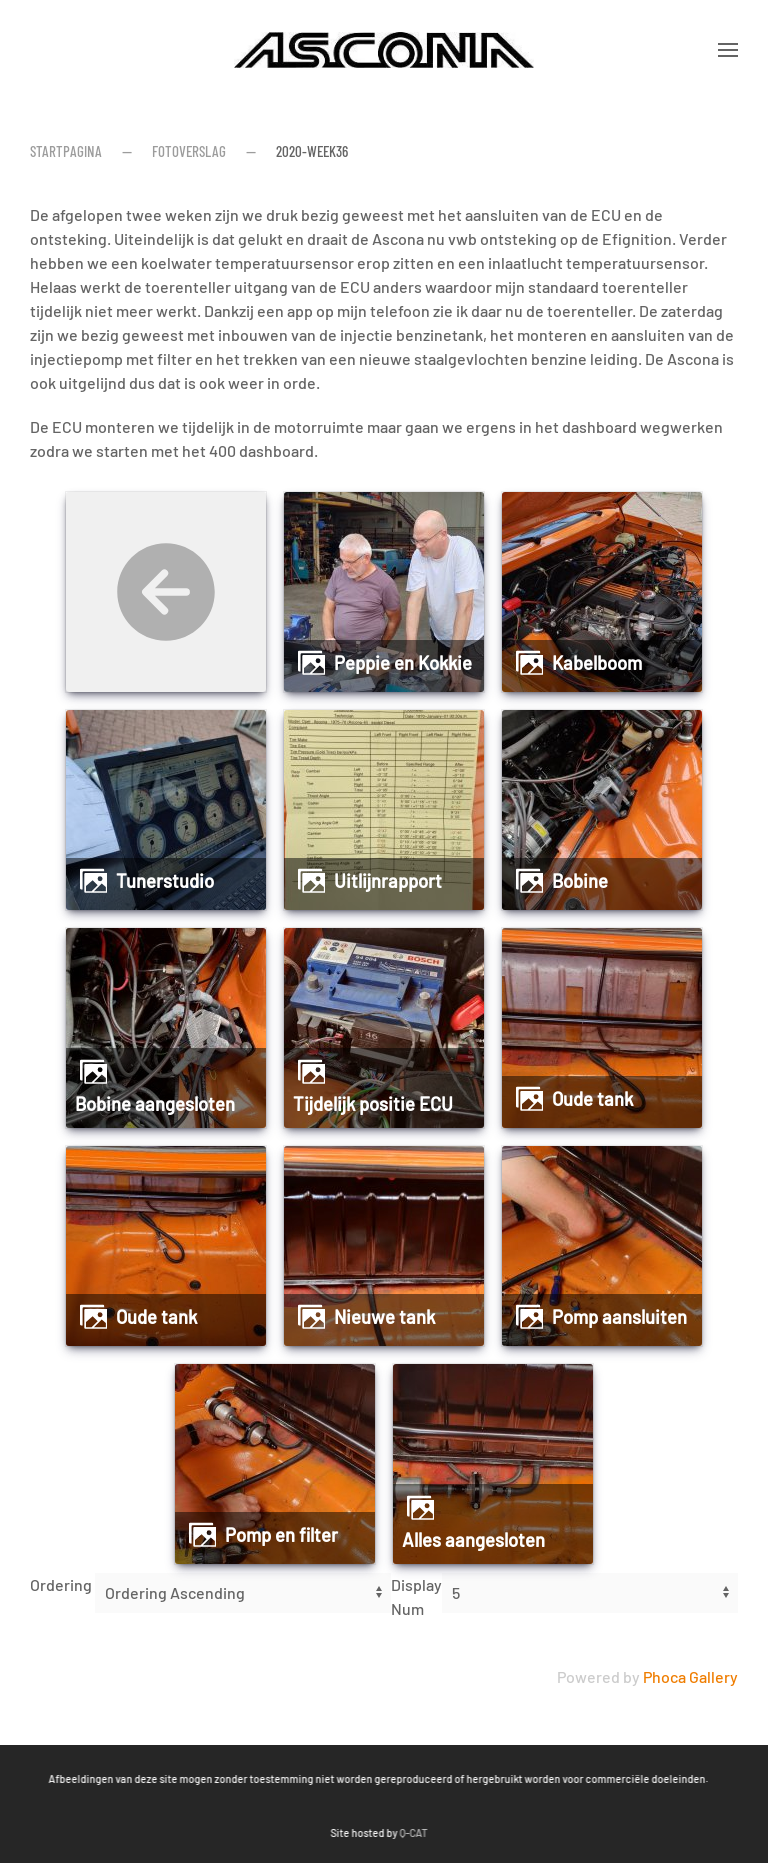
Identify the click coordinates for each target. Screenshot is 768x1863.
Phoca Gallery (690, 1676)
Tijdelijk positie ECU (373, 1104)
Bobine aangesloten (155, 1104)
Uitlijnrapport (388, 881)
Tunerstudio (165, 881)
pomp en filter (281, 1535)
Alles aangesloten (473, 1540)
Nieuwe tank (384, 1317)
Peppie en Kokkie (403, 663)
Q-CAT (244, 1832)
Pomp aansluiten (619, 1317)
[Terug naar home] (384, 50)
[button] (728, 50)
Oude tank (592, 1099)
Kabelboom (597, 663)
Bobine (580, 881)
